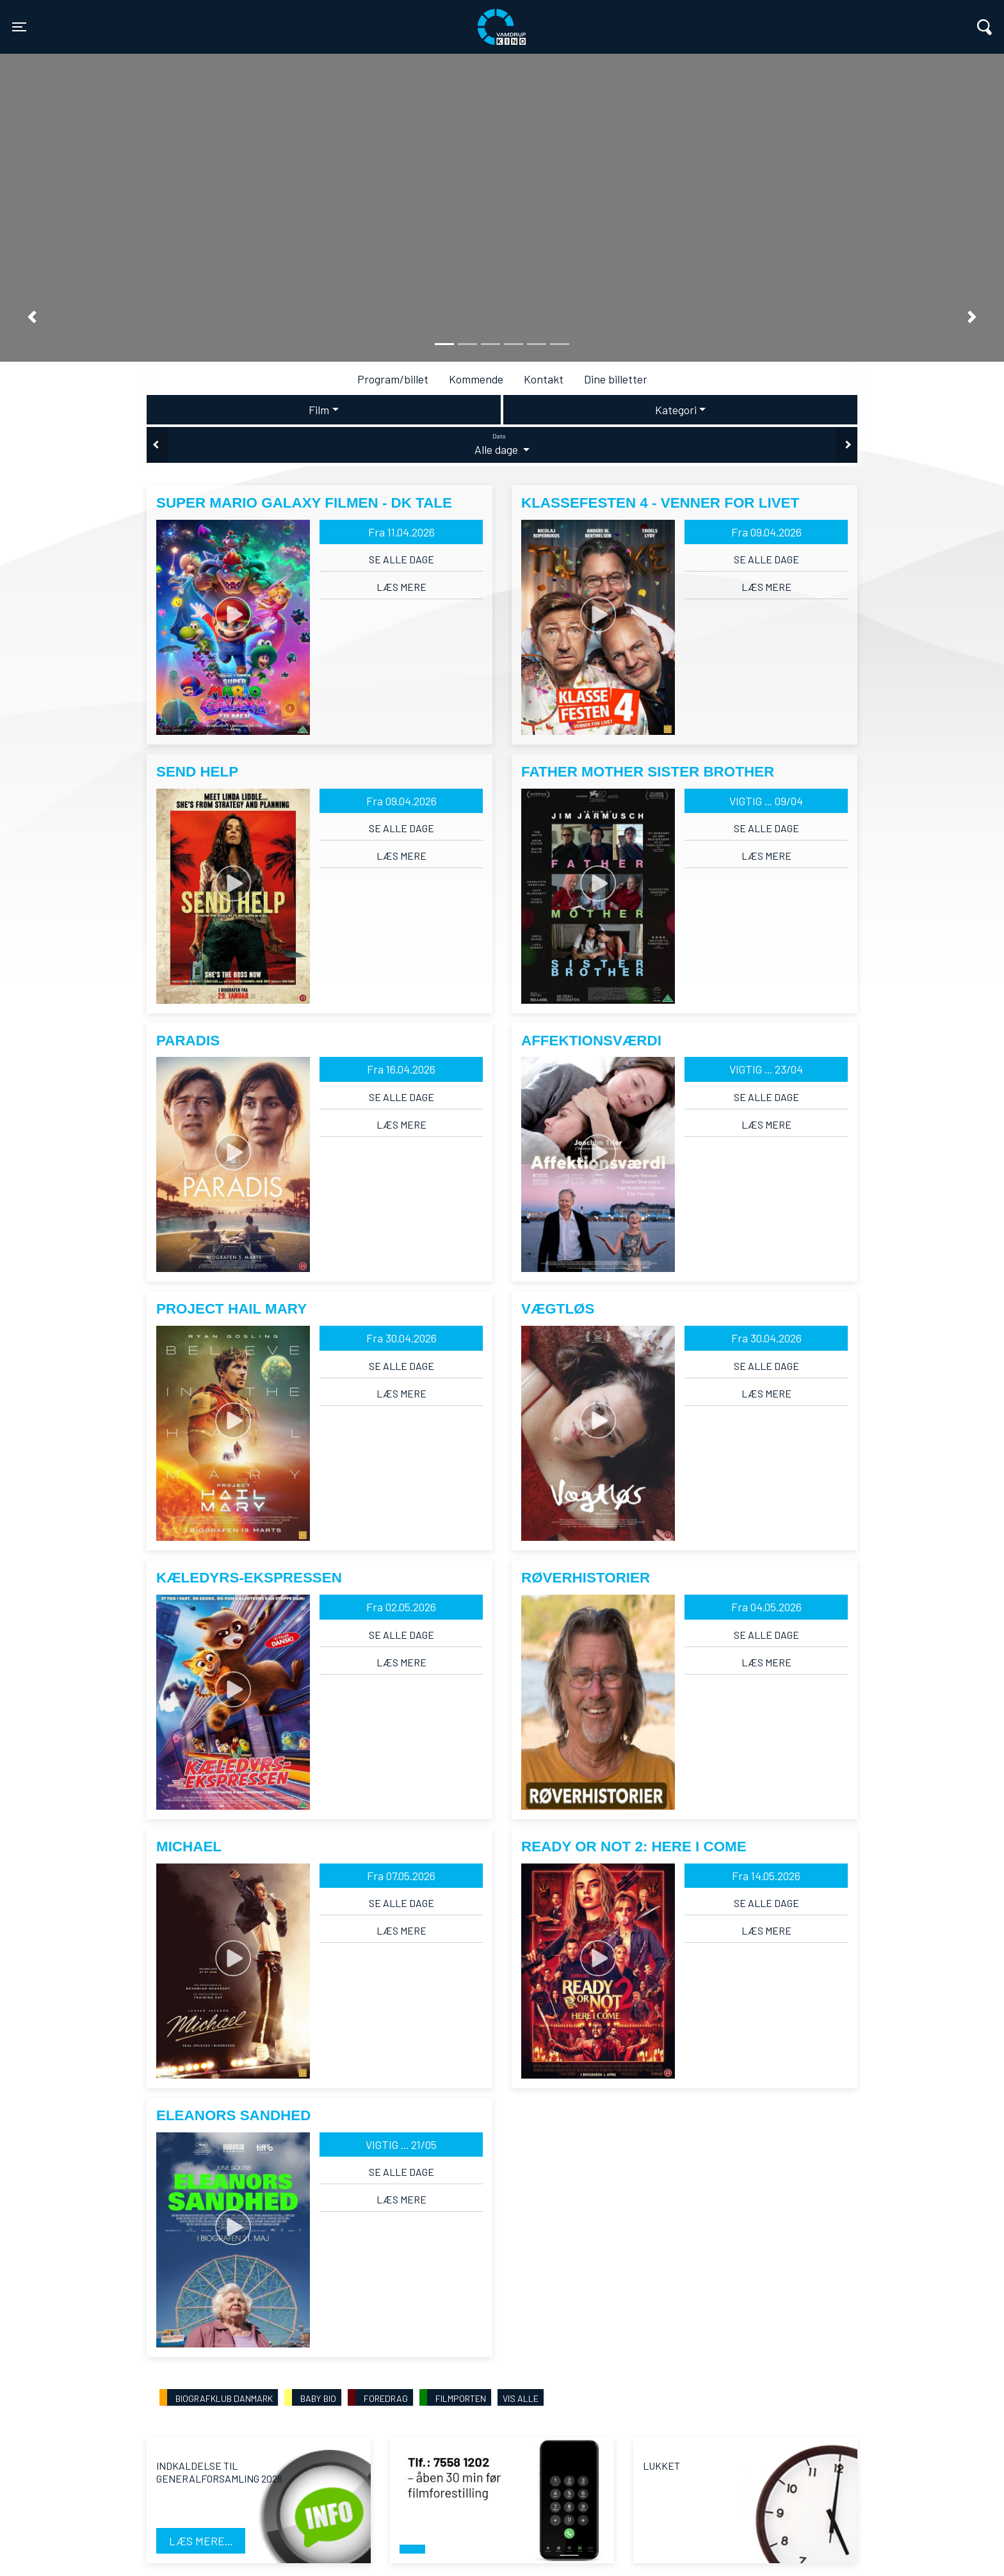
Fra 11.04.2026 (401, 532)
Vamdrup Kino (242, 18)
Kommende (476, 379)
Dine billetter (615, 379)
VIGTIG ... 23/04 (766, 1069)
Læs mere (401, 587)
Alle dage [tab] (502, 443)
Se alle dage (401, 559)
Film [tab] (319, 410)
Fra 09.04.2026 (766, 532)
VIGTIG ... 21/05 (401, 2144)
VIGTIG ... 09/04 (766, 801)
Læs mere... (200, 2541)
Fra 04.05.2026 (766, 1607)
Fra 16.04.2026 (401, 1069)
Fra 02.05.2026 (401, 1607)
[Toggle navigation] (19, 26)
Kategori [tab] (676, 410)
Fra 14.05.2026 (766, 1876)
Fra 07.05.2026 (401, 1876)
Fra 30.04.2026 (401, 1338)
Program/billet (392, 379)
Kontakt (543, 379)
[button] (32, 316)
